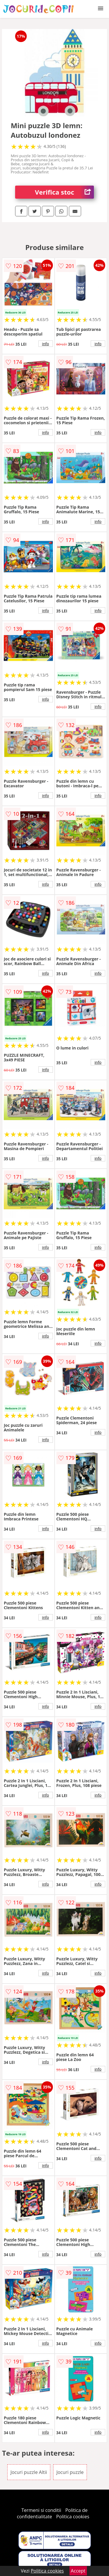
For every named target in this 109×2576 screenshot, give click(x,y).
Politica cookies (72, 2516)
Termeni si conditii (41, 2510)
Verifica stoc (64, 192)
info (45, 343)
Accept (78, 2571)
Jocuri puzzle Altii (28, 2472)
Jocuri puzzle (70, 2472)
